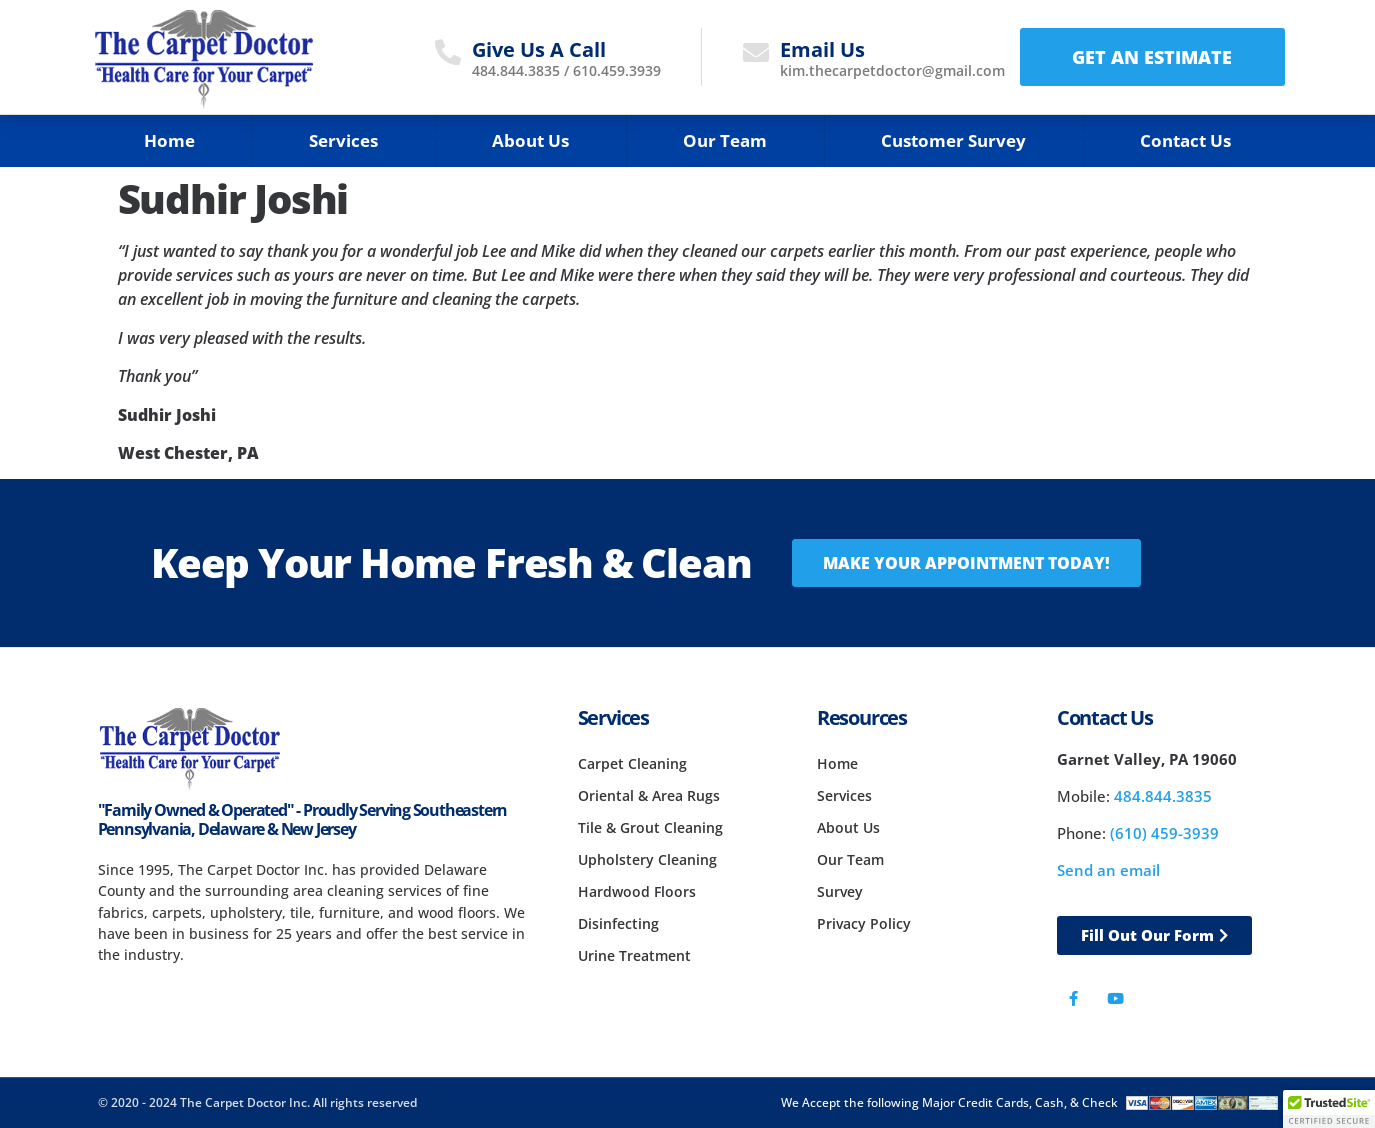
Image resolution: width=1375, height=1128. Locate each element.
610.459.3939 (617, 70)
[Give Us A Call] (448, 52)
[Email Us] (756, 52)
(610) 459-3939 (1164, 833)
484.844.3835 (516, 70)
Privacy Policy (864, 923)
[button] (1329, 1109)
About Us (530, 140)
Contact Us (1185, 140)
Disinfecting (618, 923)
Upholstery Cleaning (647, 859)
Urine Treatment (634, 955)
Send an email (1108, 870)
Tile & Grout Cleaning (650, 827)
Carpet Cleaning (632, 763)
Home (169, 140)
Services (343, 140)
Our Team (725, 140)
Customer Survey (953, 140)
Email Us (822, 49)
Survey (840, 891)
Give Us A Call (539, 49)
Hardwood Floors (637, 891)
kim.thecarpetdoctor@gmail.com (892, 70)
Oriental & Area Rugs (649, 795)
